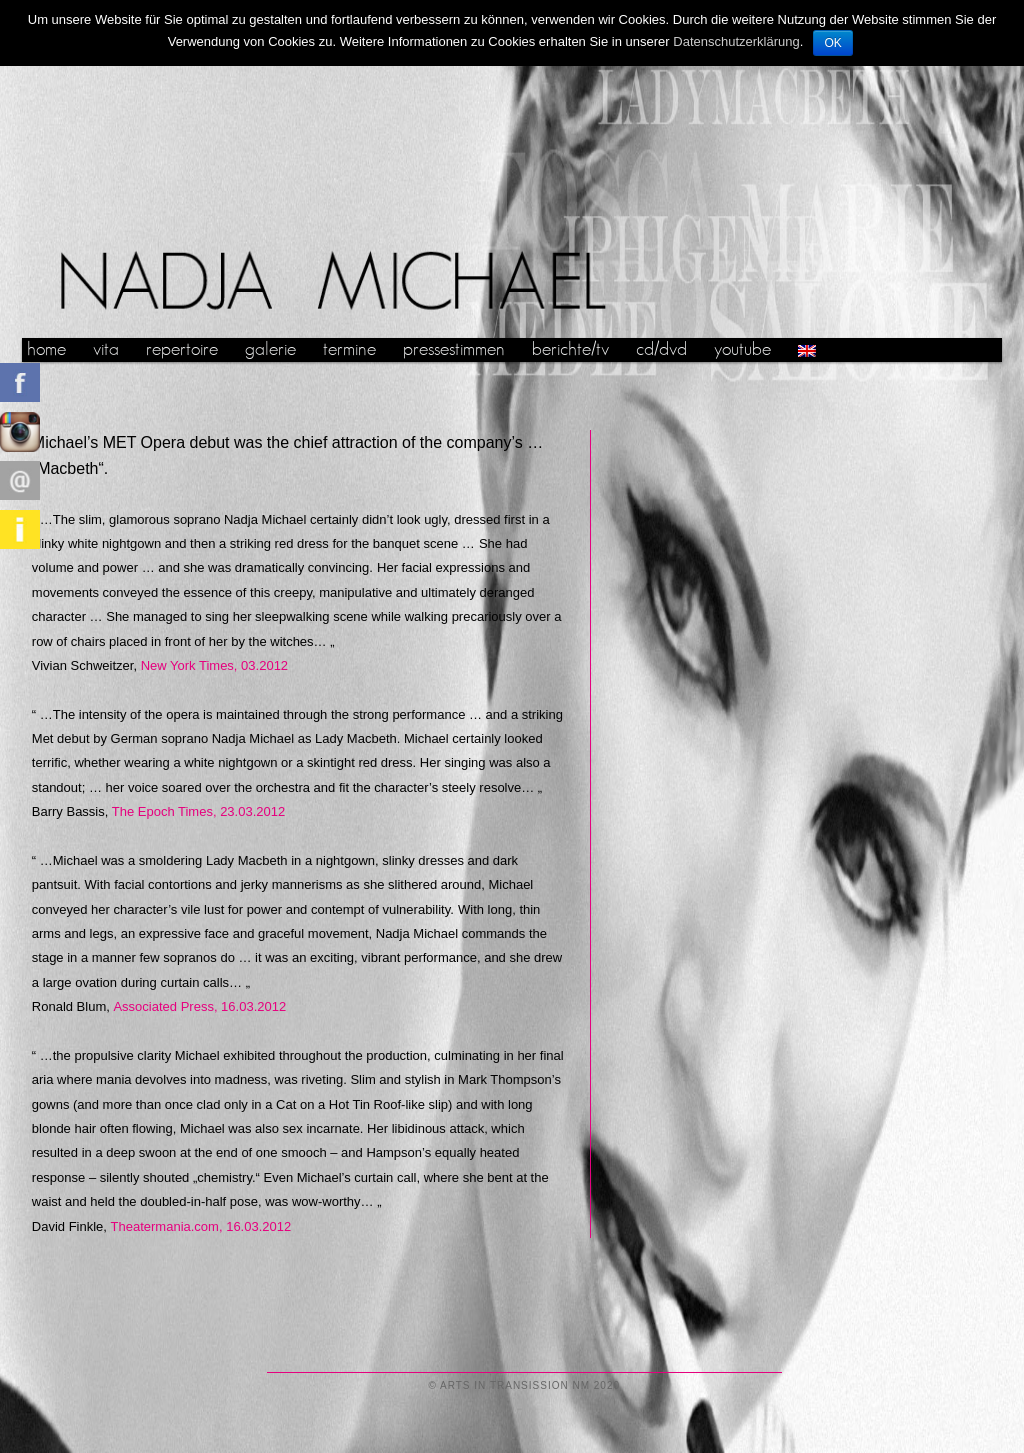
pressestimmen (454, 349)
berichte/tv (570, 349)
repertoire (182, 349)
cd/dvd (661, 349)
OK (832, 43)
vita (106, 349)
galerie (270, 349)
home (46, 349)
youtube (742, 349)
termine (349, 349)
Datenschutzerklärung (736, 41)
